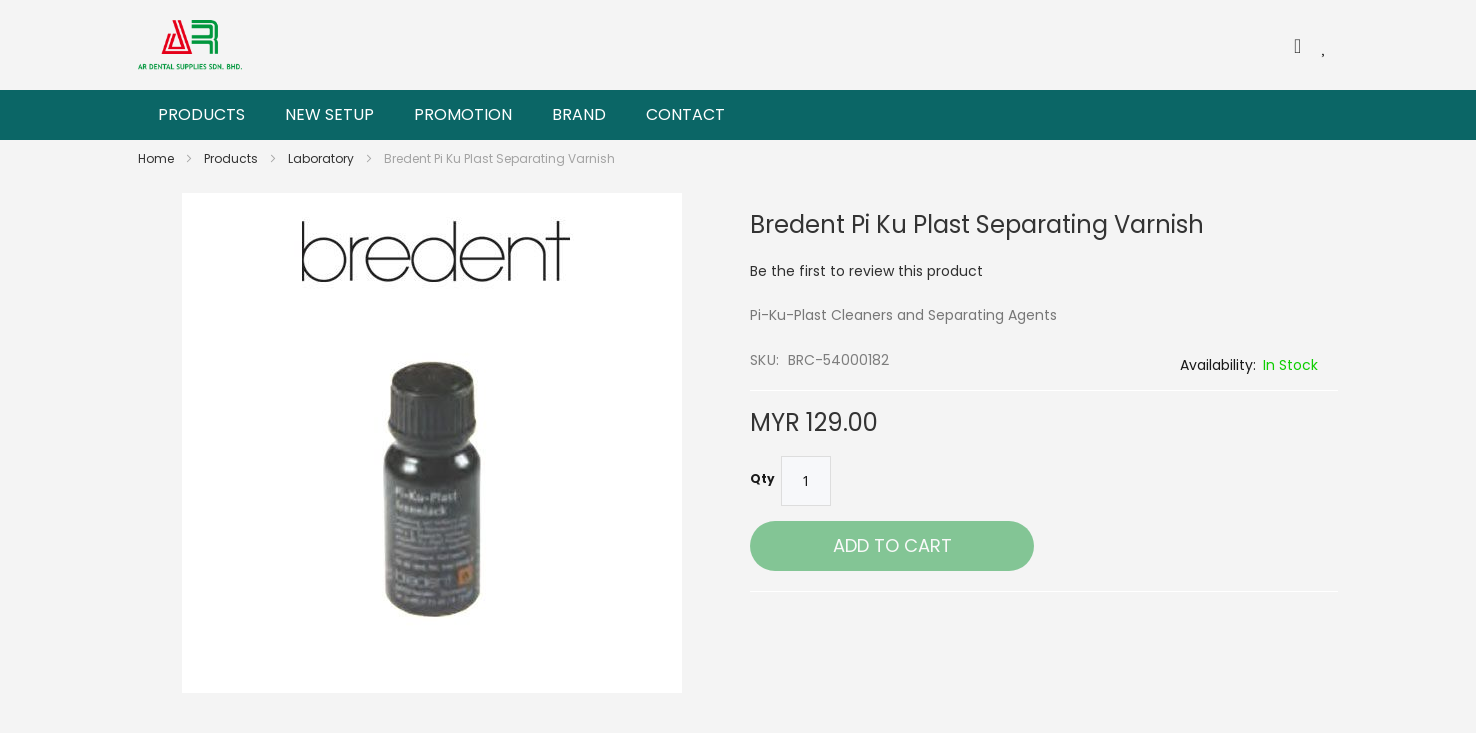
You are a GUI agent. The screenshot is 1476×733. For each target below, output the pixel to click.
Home (157, 158)
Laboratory (322, 158)
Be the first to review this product (866, 271)
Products (232, 158)
